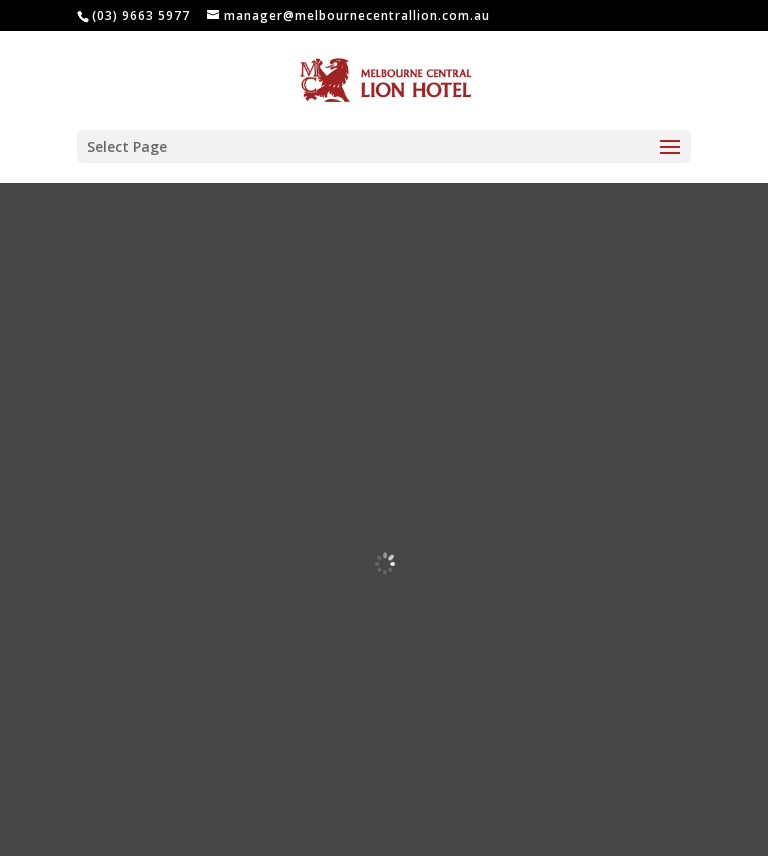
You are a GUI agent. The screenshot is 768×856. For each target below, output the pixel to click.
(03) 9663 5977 (141, 15)
